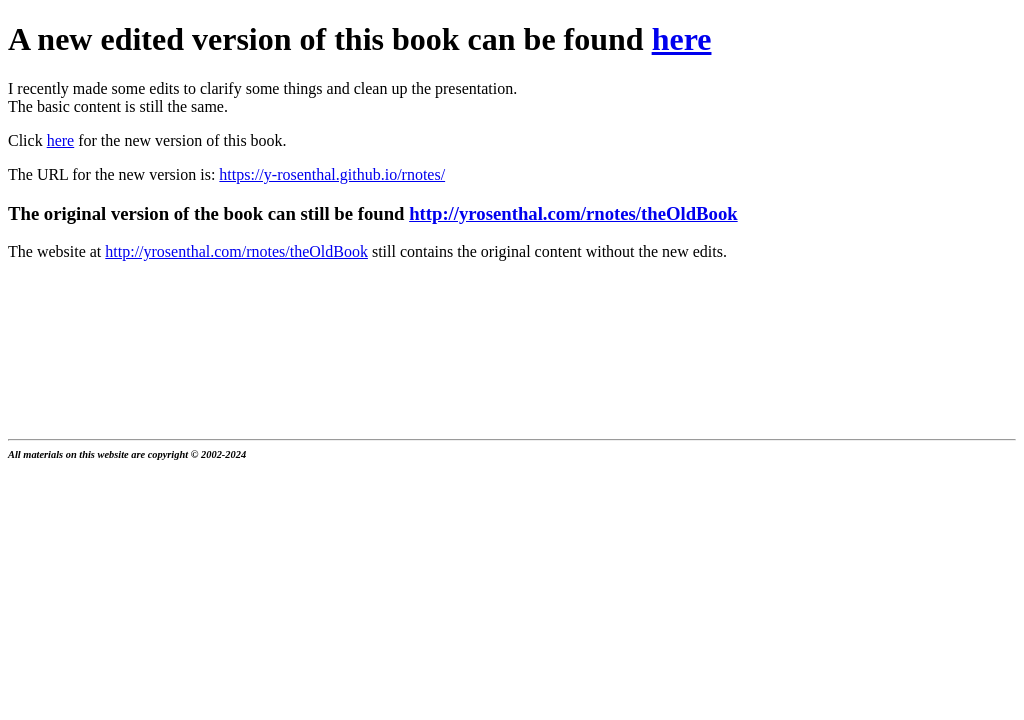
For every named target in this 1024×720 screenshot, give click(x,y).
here (682, 39)
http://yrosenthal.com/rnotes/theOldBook (573, 213)
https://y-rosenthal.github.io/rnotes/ (332, 174)
